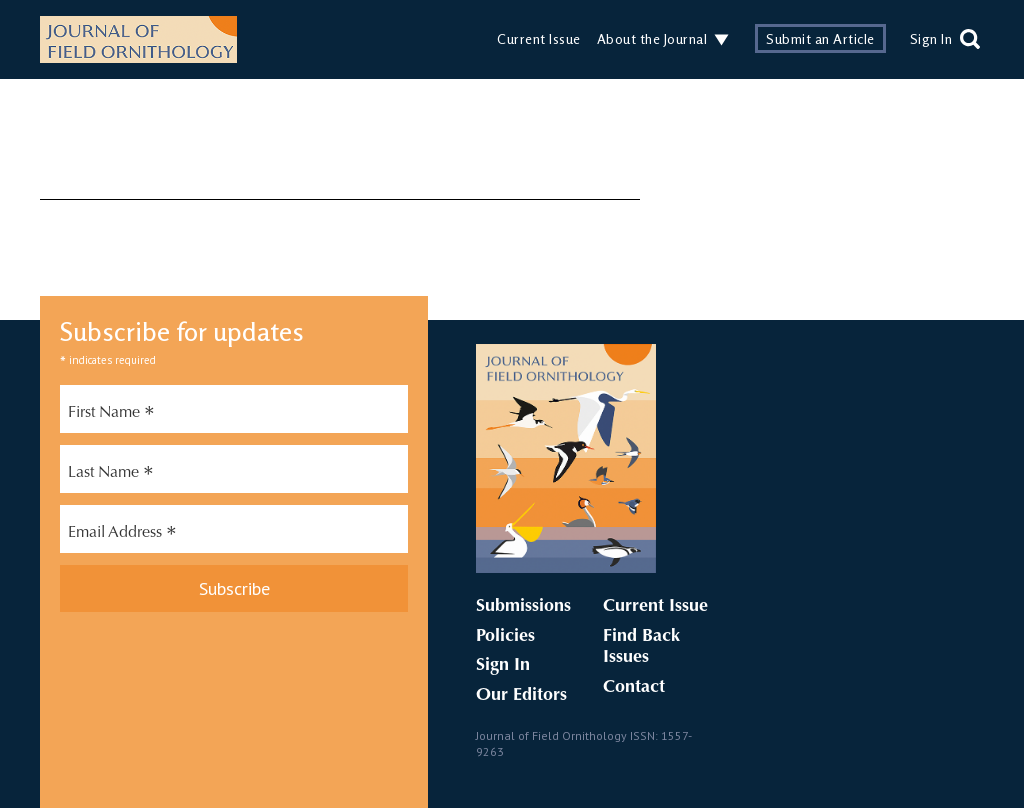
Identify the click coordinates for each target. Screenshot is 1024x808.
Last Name (111, 475)
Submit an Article (820, 38)
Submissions (523, 607)
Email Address (122, 535)
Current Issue (539, 38)
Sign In (931, 38)
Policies (505, 637)
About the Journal (652, 38)
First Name (111, 415)
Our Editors (521, 696)
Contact (634, 688)
